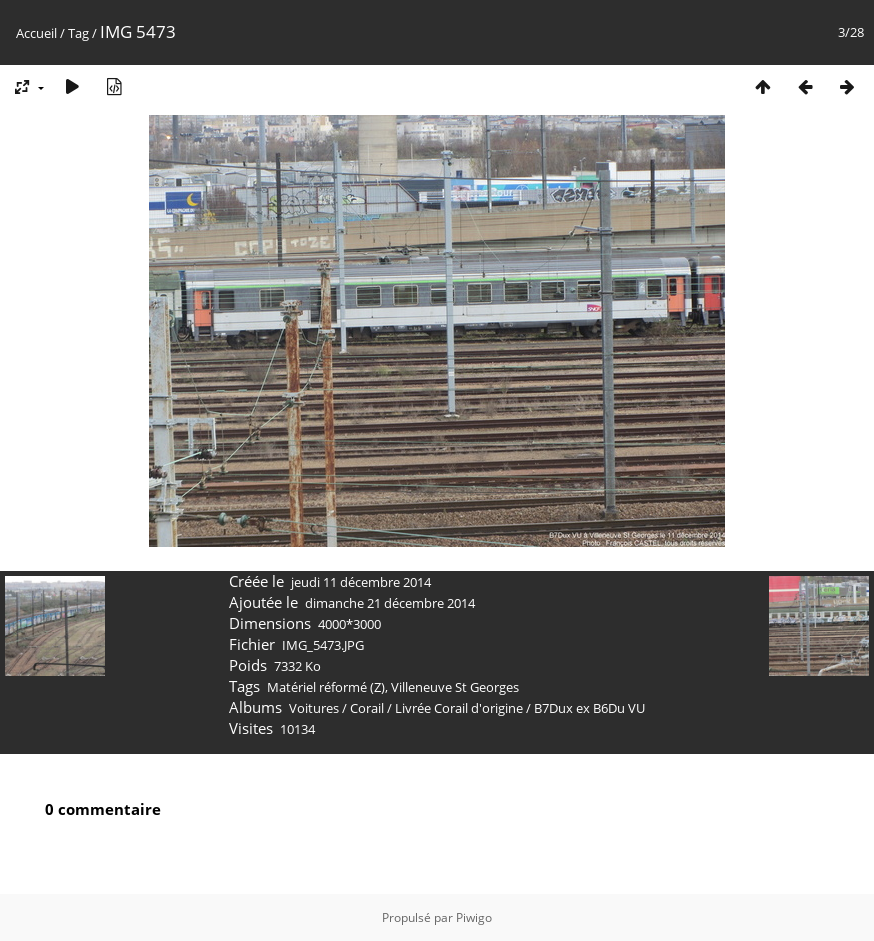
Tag (78, 33)
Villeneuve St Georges (455, 687)
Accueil (36, 33)
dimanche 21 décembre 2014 (390, 603)
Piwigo (474, 917)
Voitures (314, 708)
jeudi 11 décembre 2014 (361, 582)
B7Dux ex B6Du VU (589, 708)
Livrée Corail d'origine (459, 708)
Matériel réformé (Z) (326, 687)
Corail (367, 708)
